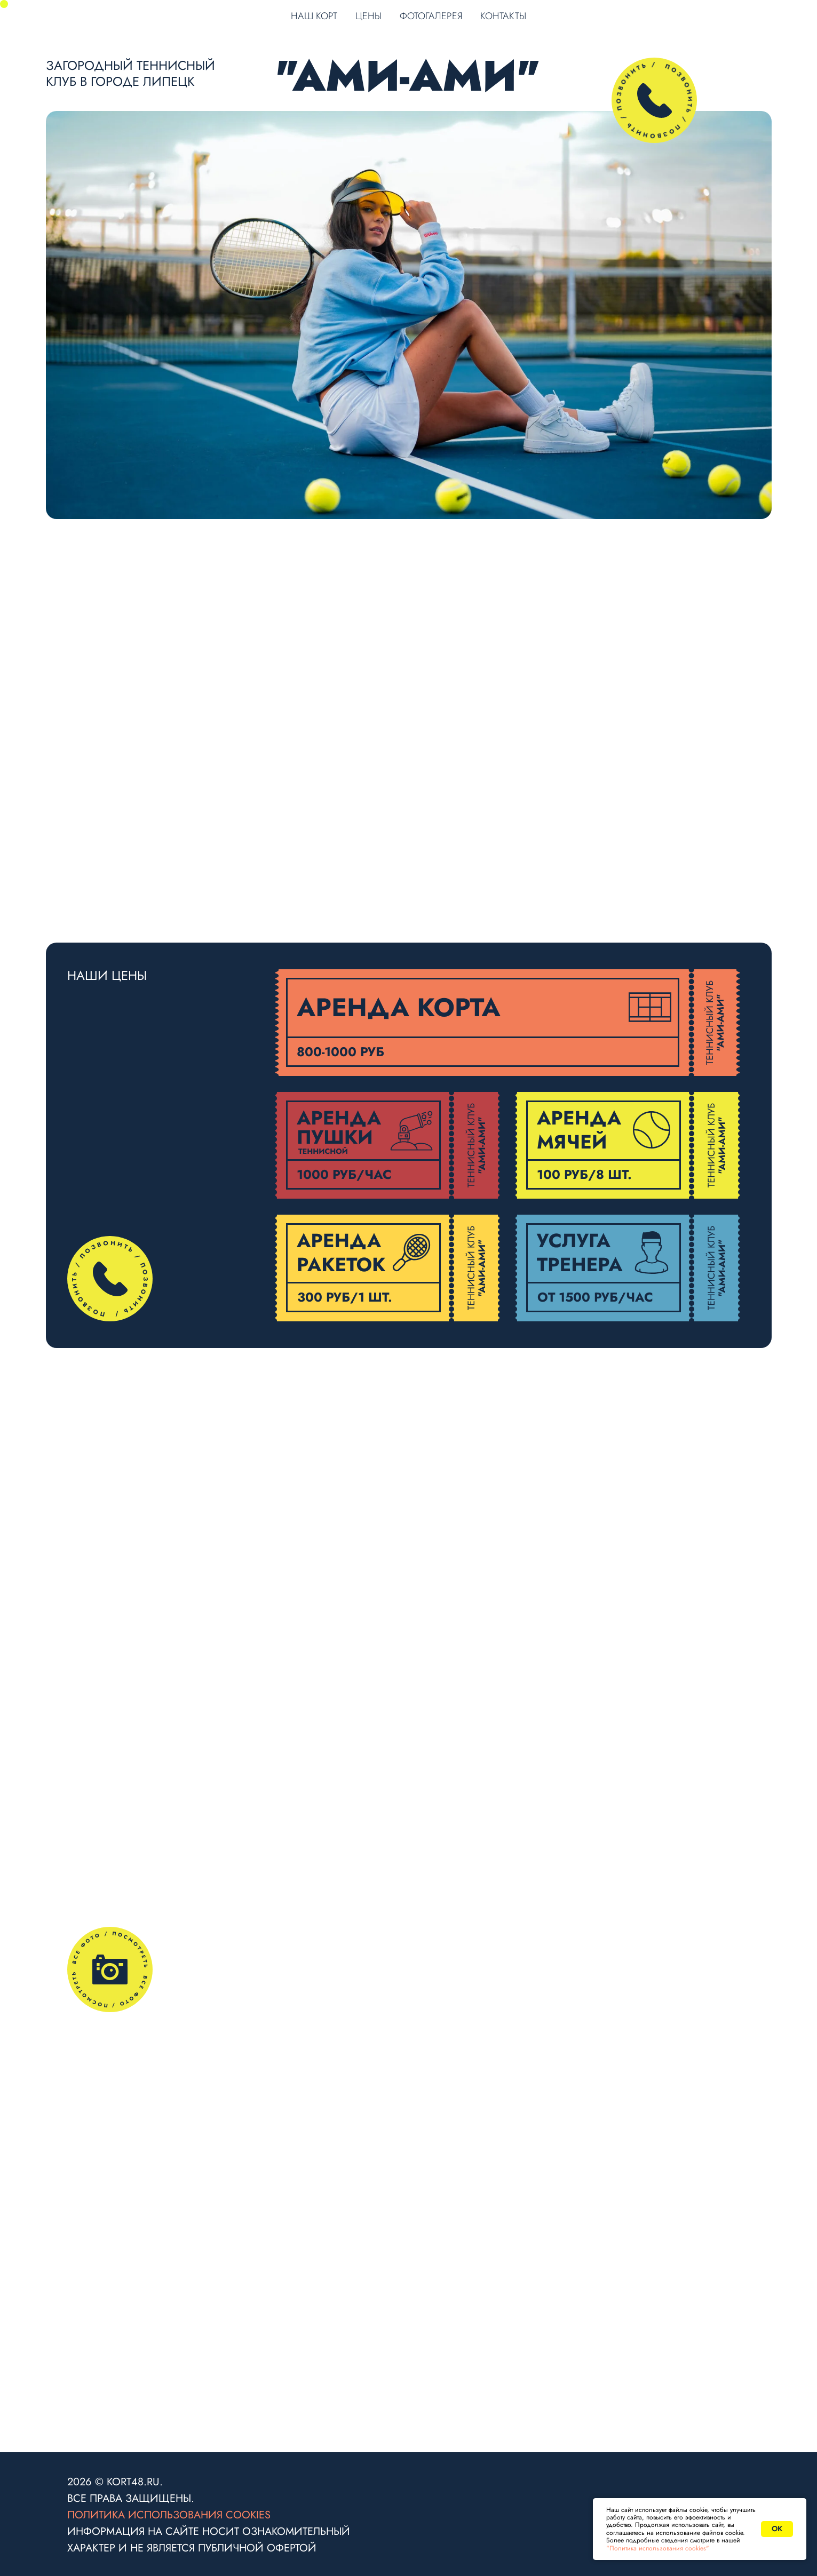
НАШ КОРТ (314, 16)
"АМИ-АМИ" (407, 76)
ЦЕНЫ (368, 16)
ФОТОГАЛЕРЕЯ (431, 16)
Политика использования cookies (169, 2515)
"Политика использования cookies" (657, 2548)
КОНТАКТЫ (503, 16)
